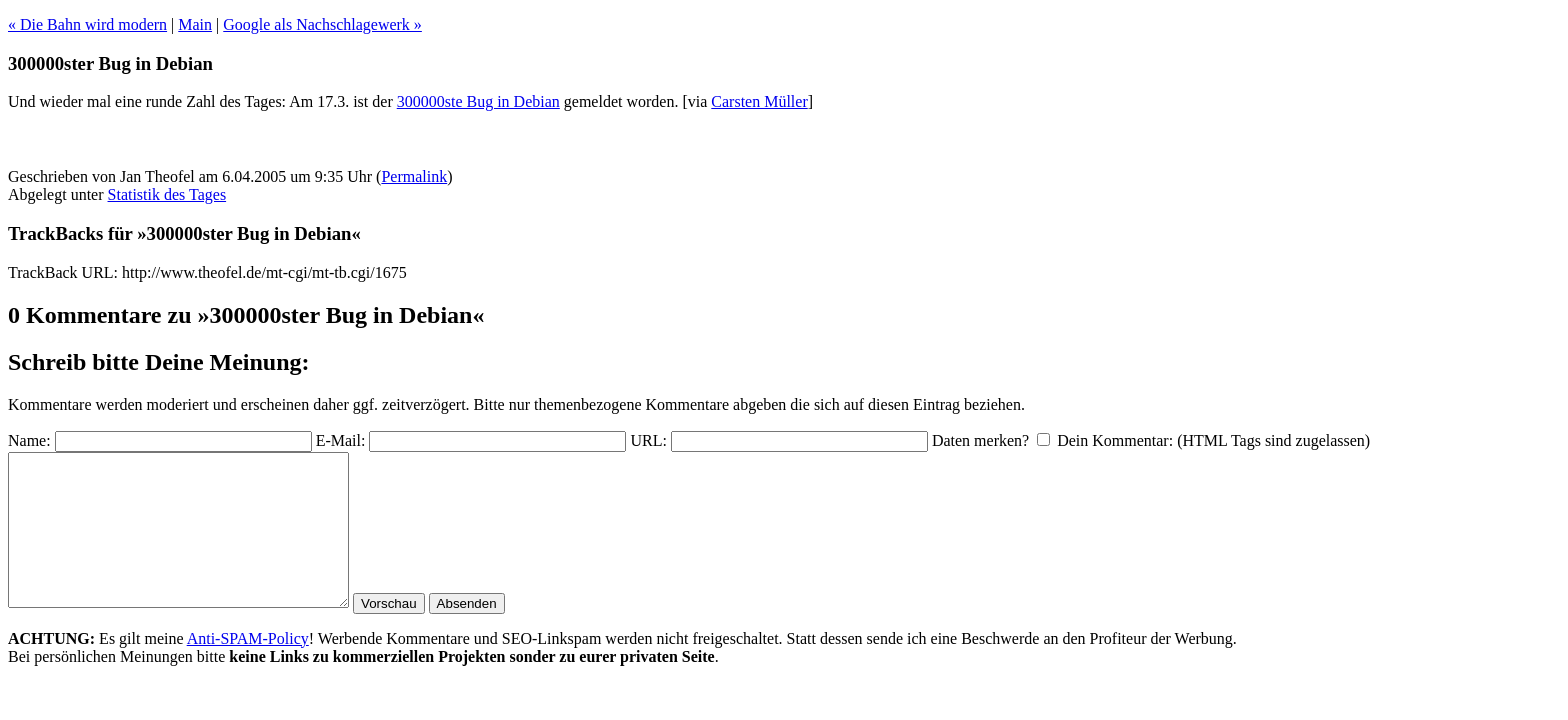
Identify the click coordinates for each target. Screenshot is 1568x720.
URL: (648, 440)
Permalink (414, 176)
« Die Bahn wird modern (87, 24)
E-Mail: (341, 440)
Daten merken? (980, 440)
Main (195, 24)
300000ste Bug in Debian (478, 101)
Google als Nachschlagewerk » (322, 24)
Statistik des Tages (167, 194)
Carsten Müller (759, 101)
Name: (29, 440)
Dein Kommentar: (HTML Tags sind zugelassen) (1213, 440)
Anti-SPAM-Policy (248, 668)
